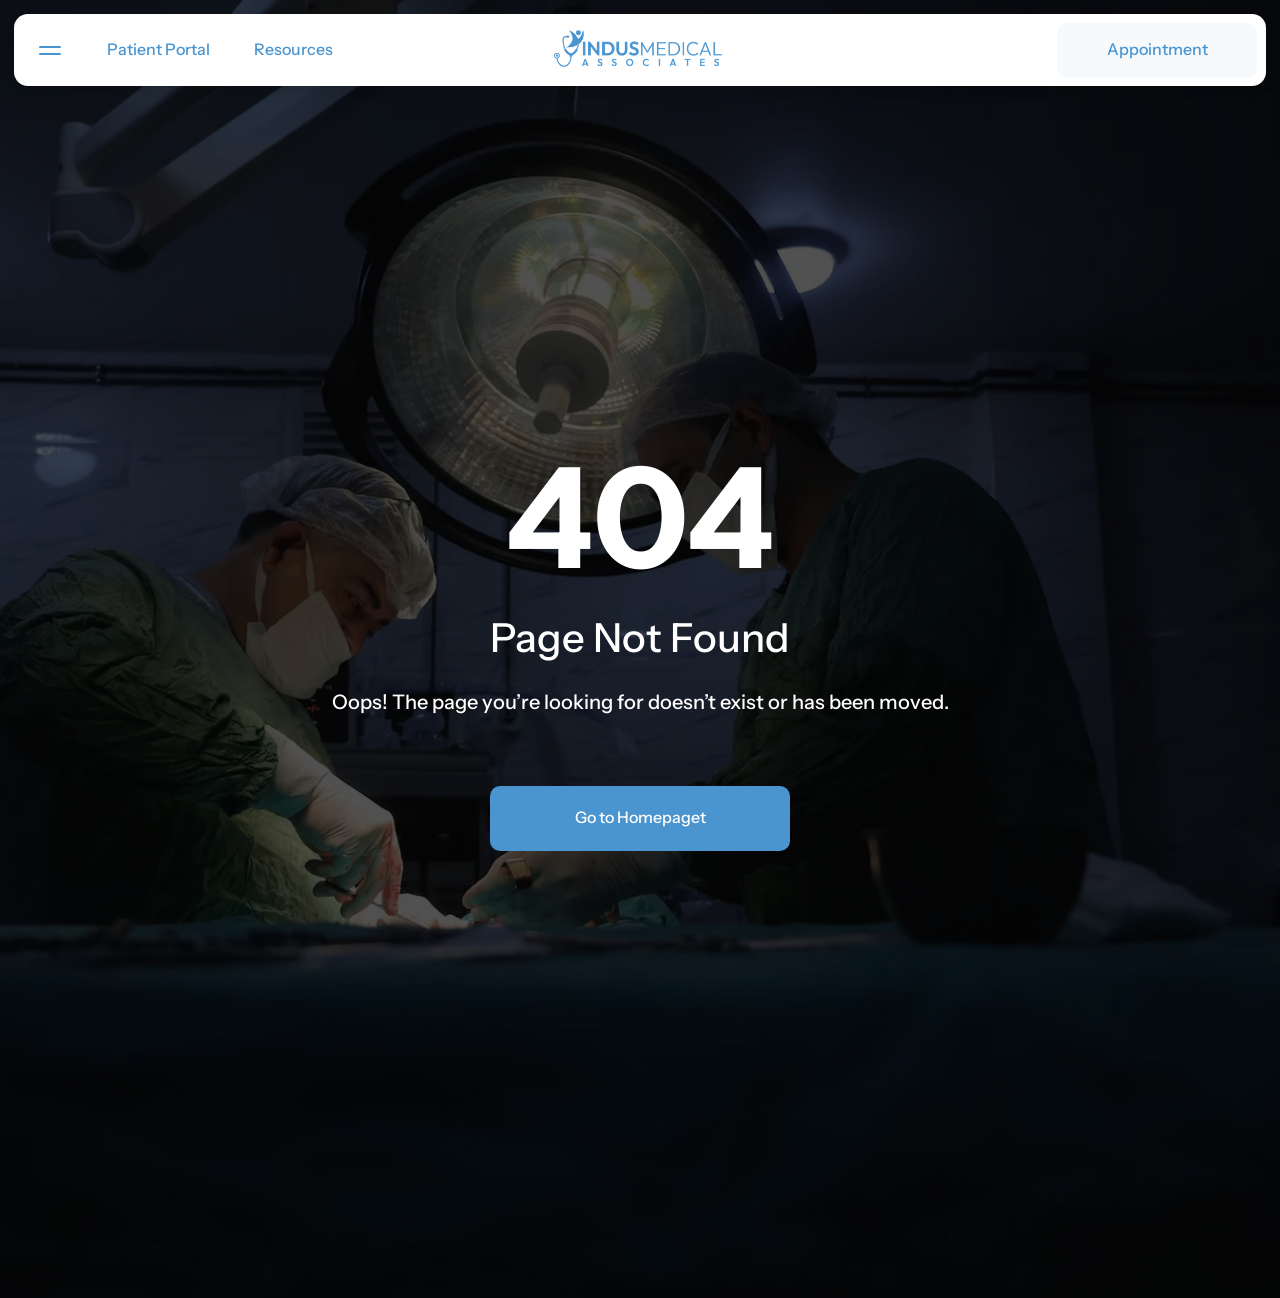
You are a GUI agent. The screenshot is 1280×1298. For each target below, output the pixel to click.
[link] (641, 50)
